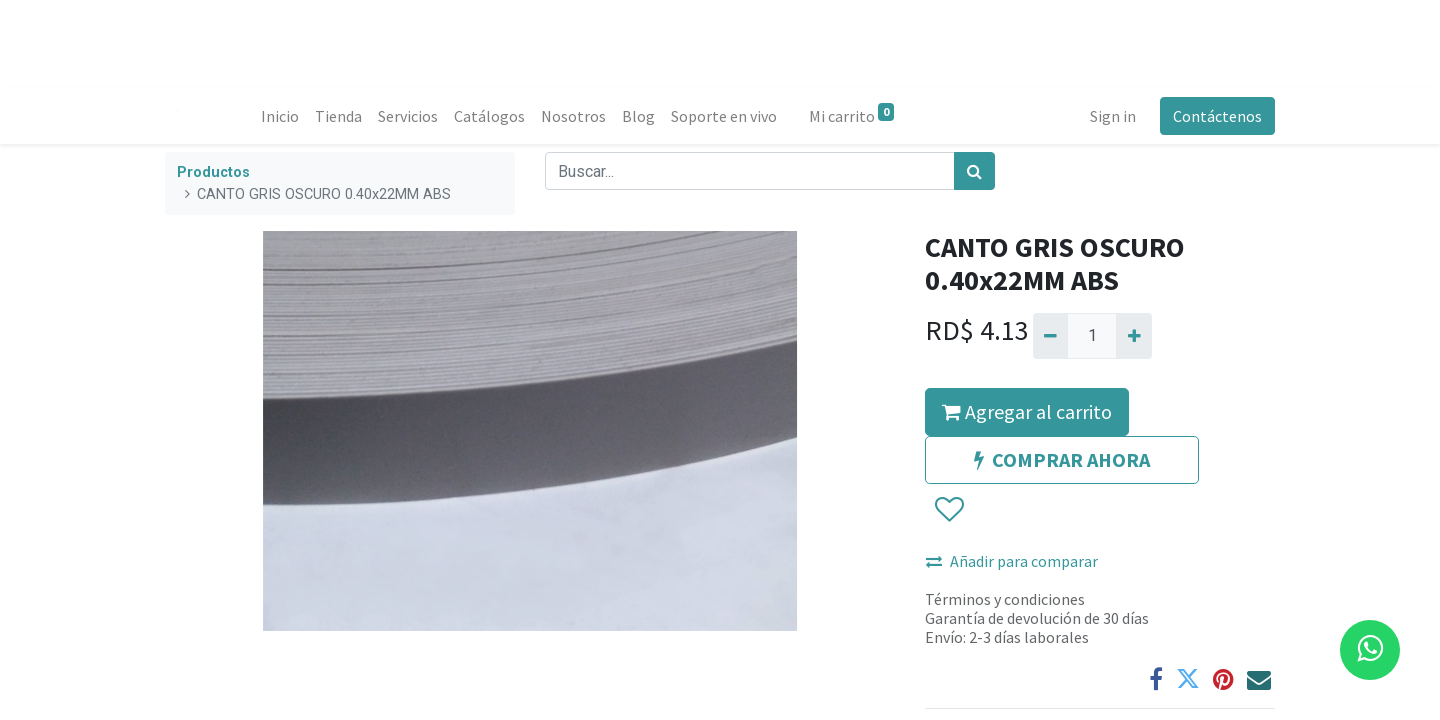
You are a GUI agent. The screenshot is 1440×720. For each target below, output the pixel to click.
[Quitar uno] (1050, 336)
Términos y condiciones (1005, 599)
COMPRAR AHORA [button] (1062, 459)
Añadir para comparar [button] (1012, 561)
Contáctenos (1217, 116)
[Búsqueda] (974, 171)
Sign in (1113, 116)
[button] (948, 510)
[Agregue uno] (1133, 336)
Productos (213, 172)
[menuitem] (280, 116)
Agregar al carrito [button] (1027, 411)
